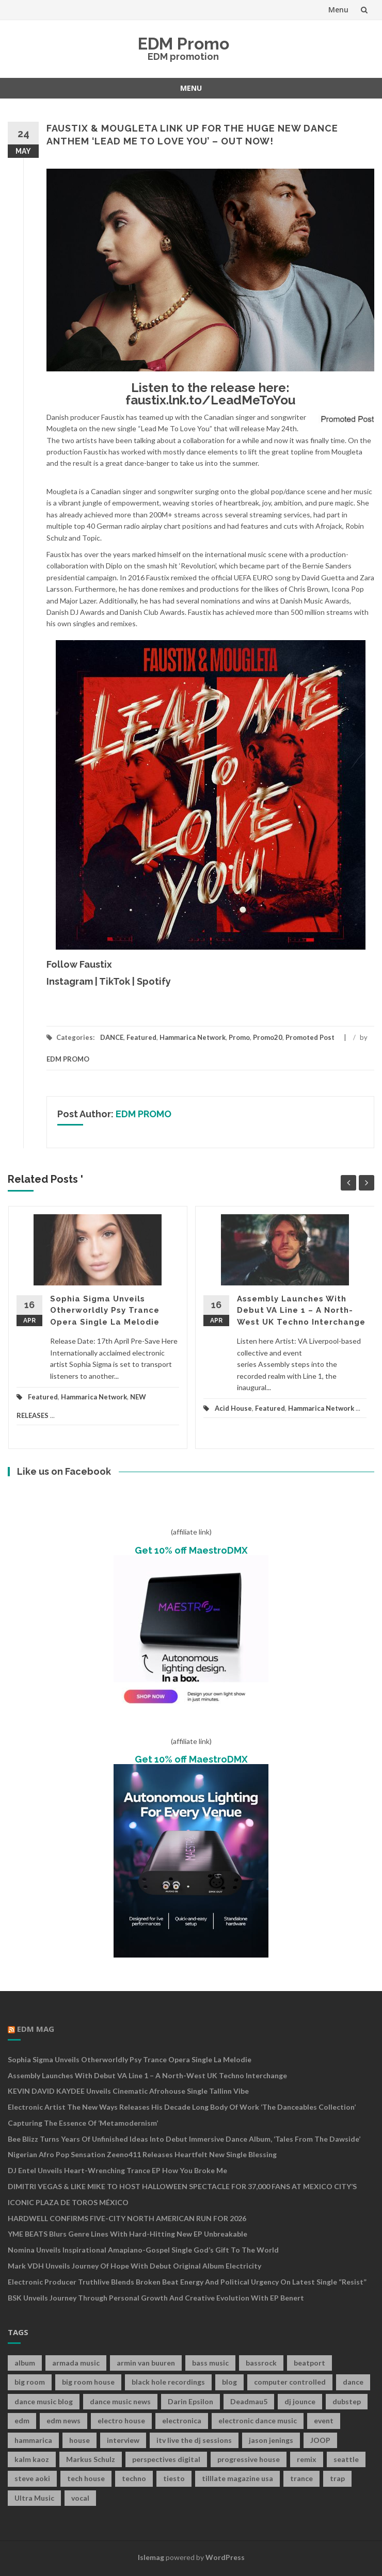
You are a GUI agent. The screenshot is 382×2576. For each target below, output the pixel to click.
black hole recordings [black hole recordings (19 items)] (168, 2381)
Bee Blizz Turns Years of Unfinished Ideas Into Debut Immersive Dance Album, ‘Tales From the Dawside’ (184, 2138)
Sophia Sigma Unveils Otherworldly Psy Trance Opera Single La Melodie (105, 1310)
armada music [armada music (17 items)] (76, 2362)
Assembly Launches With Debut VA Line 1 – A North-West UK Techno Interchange (301, 1310)
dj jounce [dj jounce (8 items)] (299, 2401)
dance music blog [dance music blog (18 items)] (43, 2401)
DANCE (111, 1037)
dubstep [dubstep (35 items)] (346, 2401)
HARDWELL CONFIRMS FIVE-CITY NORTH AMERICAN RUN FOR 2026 (127, 2218)
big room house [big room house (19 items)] (88, 2381)
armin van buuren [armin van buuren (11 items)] (146, 2362)
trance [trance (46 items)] (301, 2478)
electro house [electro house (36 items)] (121, 2420)
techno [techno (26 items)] (134, 2478)
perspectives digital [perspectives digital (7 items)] (166, 2459)
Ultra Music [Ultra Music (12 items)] (34, 2497)
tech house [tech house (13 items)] (86, 2478)
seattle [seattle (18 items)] (346, 2459)
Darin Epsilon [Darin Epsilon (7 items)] (190, 2401)
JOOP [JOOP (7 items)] (320, 2440)
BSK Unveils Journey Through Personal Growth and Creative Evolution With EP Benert (156, 2297)
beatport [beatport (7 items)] (309, 2362)
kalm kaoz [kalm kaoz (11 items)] (31, 2459)
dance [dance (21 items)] (353, 2381)
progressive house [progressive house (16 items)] (248, 2459)
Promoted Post (310, 1037)
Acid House (233, 1408)
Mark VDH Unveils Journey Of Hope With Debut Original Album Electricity (134, 2265)
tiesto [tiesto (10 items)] (174, 2478)
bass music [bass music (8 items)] (210, 2362)
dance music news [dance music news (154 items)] (120, 2401)
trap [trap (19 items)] (337, 2478)
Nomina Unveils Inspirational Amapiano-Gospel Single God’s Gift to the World (143, 2249)
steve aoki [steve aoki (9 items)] (32, 2478)
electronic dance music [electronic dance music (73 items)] (257, 2420)
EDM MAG (35, 2029)
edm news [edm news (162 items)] (63, 2420)
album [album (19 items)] (24, 2362)
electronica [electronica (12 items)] (181, 2420)
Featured (141, 1037)
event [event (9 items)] (323, 2420)
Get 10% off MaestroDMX (191, 1550)
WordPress (225, 2557)
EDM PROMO (67, 1059)
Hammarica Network (193, 1037)
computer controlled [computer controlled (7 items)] (290, 2381)
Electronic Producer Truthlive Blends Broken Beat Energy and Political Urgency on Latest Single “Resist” (187, 2281)
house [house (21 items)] (79, 2440)
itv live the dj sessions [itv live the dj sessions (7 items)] (194, 2440)
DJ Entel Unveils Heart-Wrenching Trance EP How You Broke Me (117, 2170)
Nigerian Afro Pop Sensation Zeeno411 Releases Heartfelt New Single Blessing (142, 2154)
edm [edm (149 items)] (21, 2420)
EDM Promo (183, 43)
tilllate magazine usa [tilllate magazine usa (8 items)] (237, 2478)
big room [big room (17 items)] (29, 2381)
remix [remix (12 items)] (306, 2459)
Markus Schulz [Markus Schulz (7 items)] (90, 2459)
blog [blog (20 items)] (229, 2381)
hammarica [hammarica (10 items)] (33, 2440)
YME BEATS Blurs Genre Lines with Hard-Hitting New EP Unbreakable (127, 2233)
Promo (239, 1037)
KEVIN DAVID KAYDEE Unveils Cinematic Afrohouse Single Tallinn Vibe (128, 2090)
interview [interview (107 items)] (123, 2440)
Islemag (151, 2557)
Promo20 (267, 1037)
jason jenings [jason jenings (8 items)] (271, 2440)
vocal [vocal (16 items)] (80, 2497)
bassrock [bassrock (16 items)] (261, 2362)
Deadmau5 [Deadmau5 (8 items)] (248, 2401)
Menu (338, 9)
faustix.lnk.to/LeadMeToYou (210, 400)
